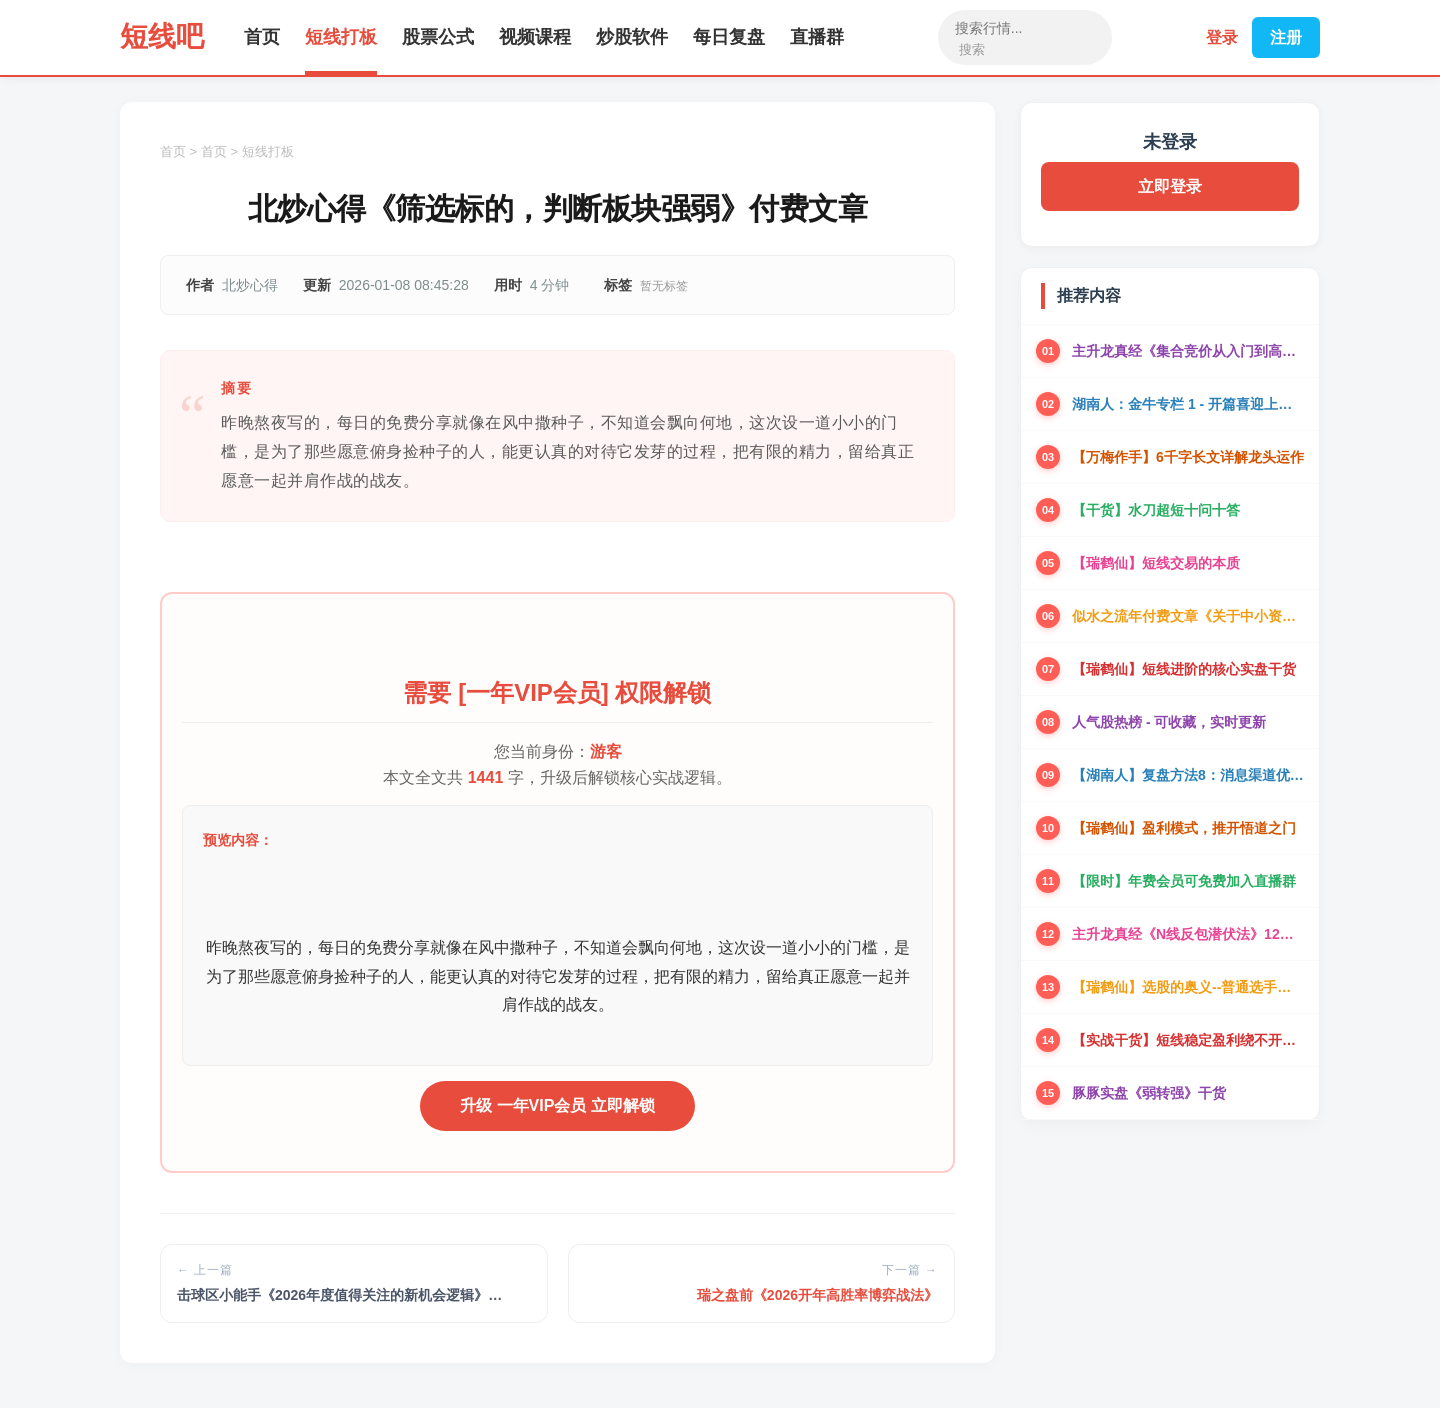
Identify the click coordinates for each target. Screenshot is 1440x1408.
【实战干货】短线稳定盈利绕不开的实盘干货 (1188, 1040)
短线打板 (341, 37)
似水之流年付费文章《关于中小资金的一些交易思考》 (1188, 616)
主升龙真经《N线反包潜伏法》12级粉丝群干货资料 (1188, 934)
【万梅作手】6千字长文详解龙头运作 (1188, 457)
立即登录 (1170, 186)
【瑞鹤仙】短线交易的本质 (1156, 563)
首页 (262, 37)
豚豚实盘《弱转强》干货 (1149, 1093)
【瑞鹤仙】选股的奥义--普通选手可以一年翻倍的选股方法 (1188, 987)
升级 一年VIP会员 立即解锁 (557, 1105)
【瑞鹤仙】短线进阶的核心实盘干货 (1184, 669)
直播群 (817, 37)
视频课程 (535, 37)
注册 (1286, 37)
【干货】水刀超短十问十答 (1156, 510)
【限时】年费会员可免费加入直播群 (1184, 881)
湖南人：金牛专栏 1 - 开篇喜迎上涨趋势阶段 (1188, 404)
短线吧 (162, 36)
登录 (1222, 37)
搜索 (972, 49)
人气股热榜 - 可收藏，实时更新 (1169, 722)
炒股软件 (632, 37)
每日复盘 (729, 37)
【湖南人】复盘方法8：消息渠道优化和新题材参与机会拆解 (1188, 775)
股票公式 (438, 37)
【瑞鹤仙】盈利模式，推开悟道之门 (1184, 828)
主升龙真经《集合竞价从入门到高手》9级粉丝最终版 (1188, 351)
